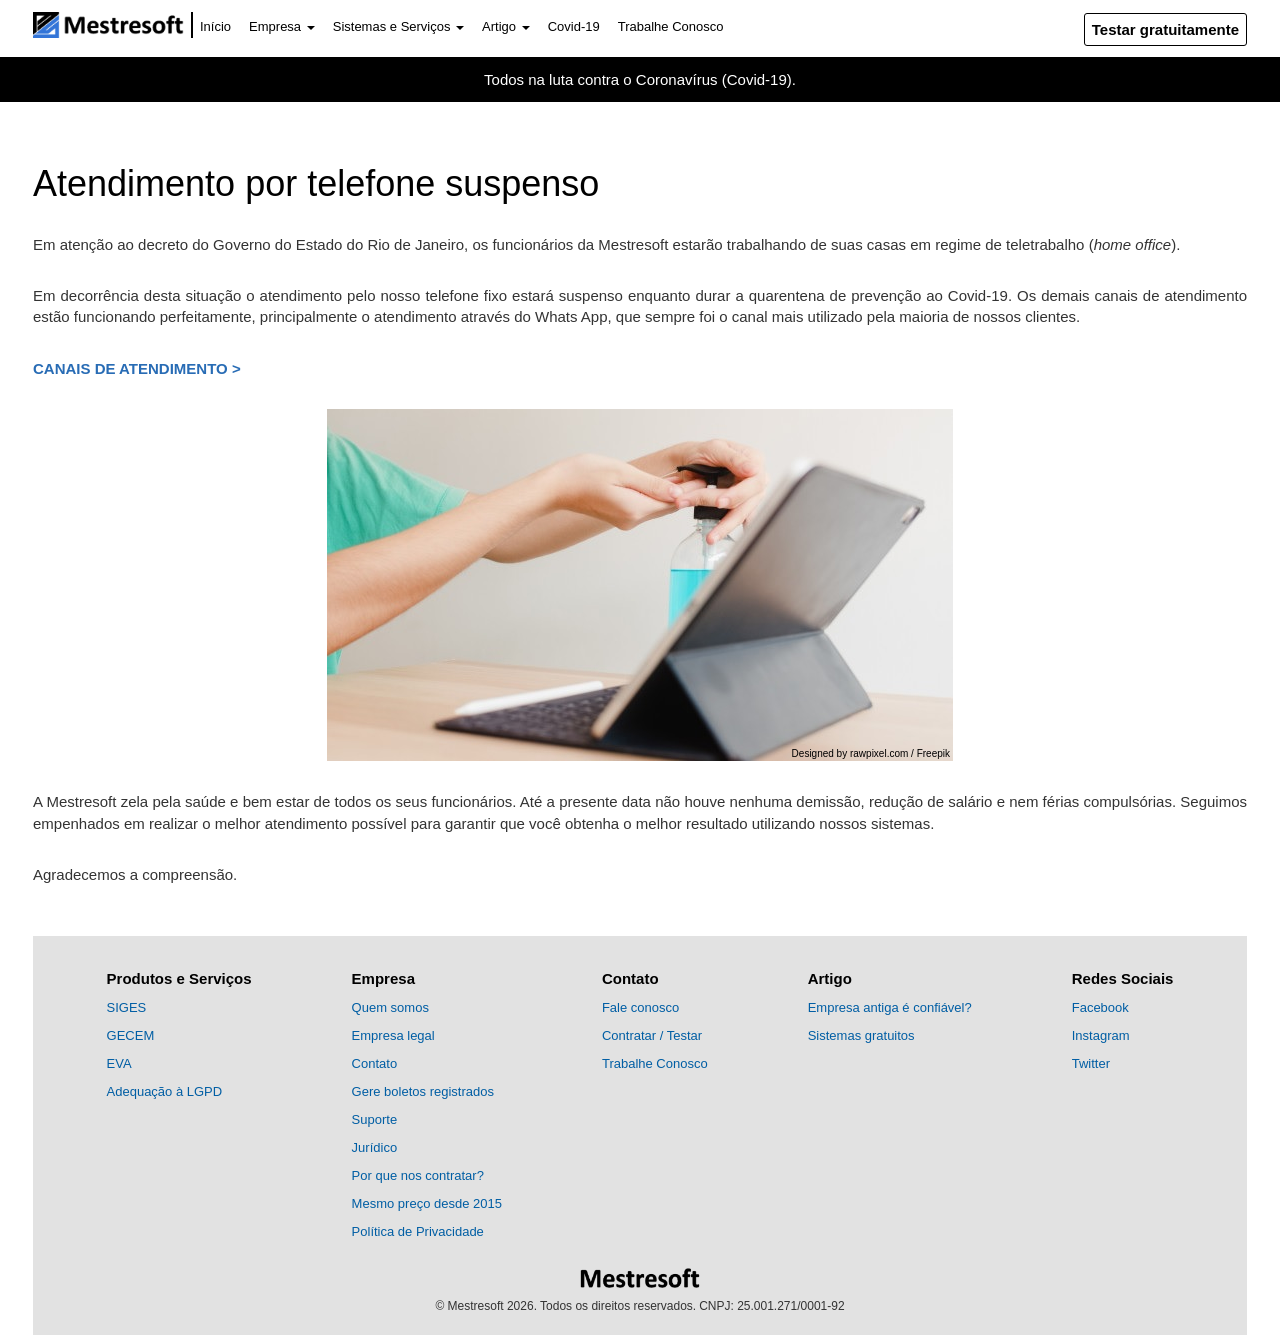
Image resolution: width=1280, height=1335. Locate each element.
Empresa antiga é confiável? (890, 1007)
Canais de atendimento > (137, 368)
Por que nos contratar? (418, 1175)
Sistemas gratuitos (861, 1035)
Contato (375, 1063)
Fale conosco (640, 1007)
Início (215, 26)
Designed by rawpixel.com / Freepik (871, 753)
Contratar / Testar (652, 1035)
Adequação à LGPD (165, 1091)
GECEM (131, 1035)
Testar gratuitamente (1165, 29)
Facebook (1100, 1007)
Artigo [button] (506, 26)
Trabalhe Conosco (671, 26)
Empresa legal (393, 1035)
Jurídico (375, 1147)
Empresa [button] (282, 26)
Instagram (1101, 1035)
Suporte (375, 1119)
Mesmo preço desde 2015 (427, 1203)
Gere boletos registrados (423, 1091)
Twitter (1091, 1063)
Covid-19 (574, 26)
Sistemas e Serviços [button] (398, 26)
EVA (119, 1063)
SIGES (127, 1007)
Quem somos (390, 1007)
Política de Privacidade (418, 1231)
